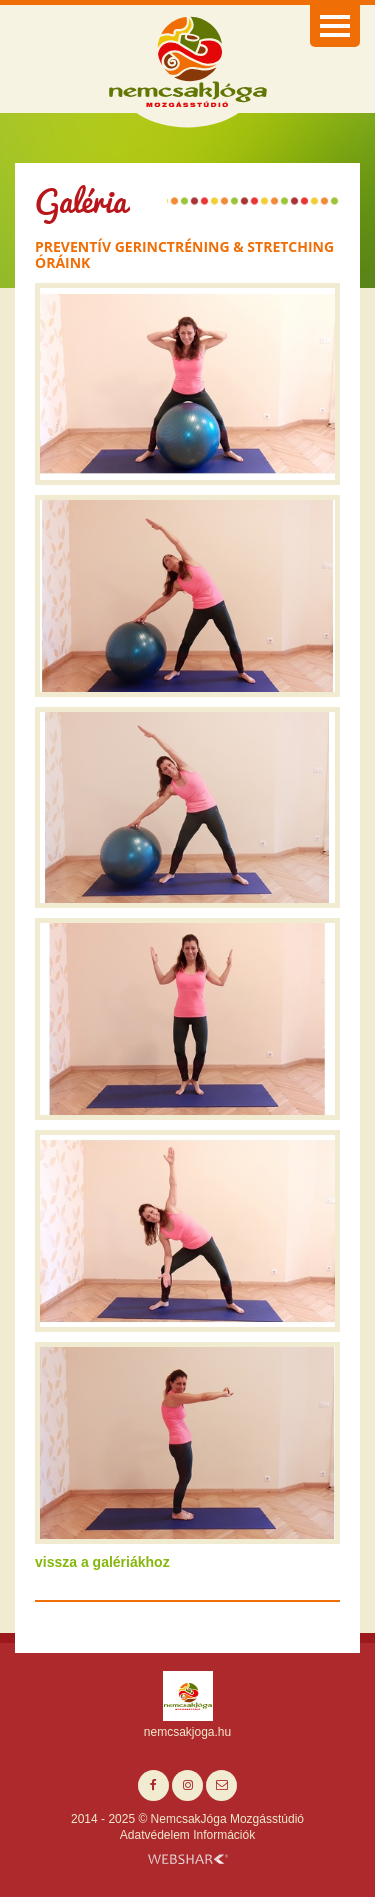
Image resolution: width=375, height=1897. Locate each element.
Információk (224, 1835)
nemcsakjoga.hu (187, 1732)
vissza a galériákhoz (102, 1562)
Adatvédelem (155, 1835)
